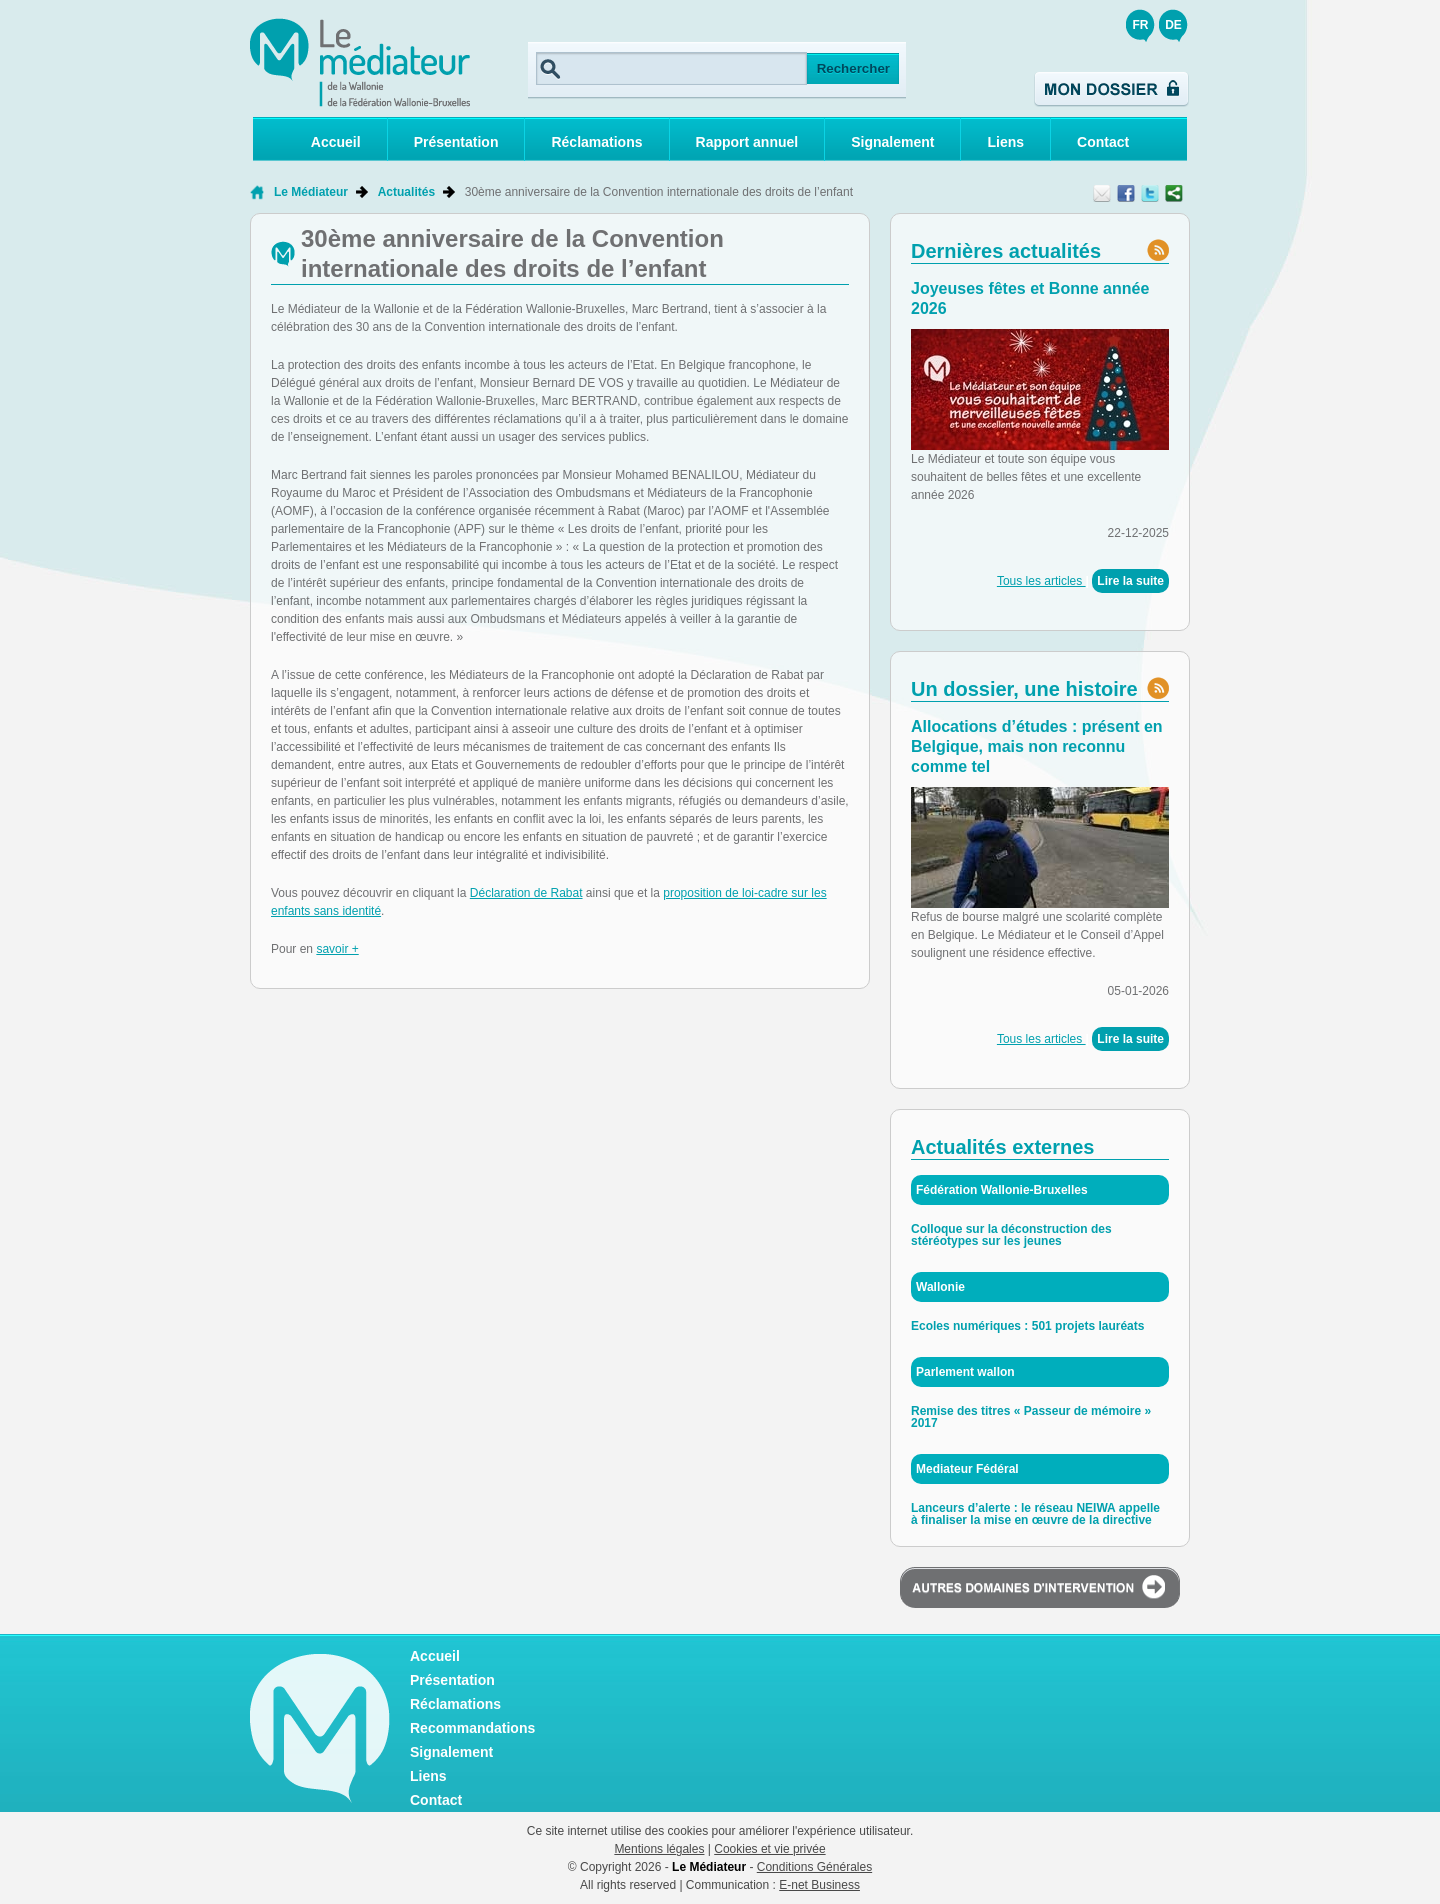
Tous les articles (1041, 581)
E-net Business (819, 1885)
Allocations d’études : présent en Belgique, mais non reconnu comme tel (1037, 746)
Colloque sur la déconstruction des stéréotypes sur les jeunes (1011, 1235)
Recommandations (472, 1728)
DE (1173, 25)
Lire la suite (1130, 581)
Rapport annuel (747, 142)
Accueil (336, 142)
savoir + (337, 949)
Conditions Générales (814, 1867)
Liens (1005, 142)
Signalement (892, 142)
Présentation (456, 142)
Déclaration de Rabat (526, 893)
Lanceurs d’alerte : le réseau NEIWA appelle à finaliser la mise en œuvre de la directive (1035, 1514)
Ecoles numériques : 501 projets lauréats (1027, 1326)
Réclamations (596, 142)
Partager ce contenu (1174, 193)
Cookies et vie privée (769, 1849)
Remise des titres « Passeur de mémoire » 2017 (1031, 1417)
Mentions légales (659, 1849)
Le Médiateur (311, 192)
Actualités (406, 192)
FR (1141, 25)
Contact (1103, 142)
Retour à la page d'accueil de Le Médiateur (257, 192)
